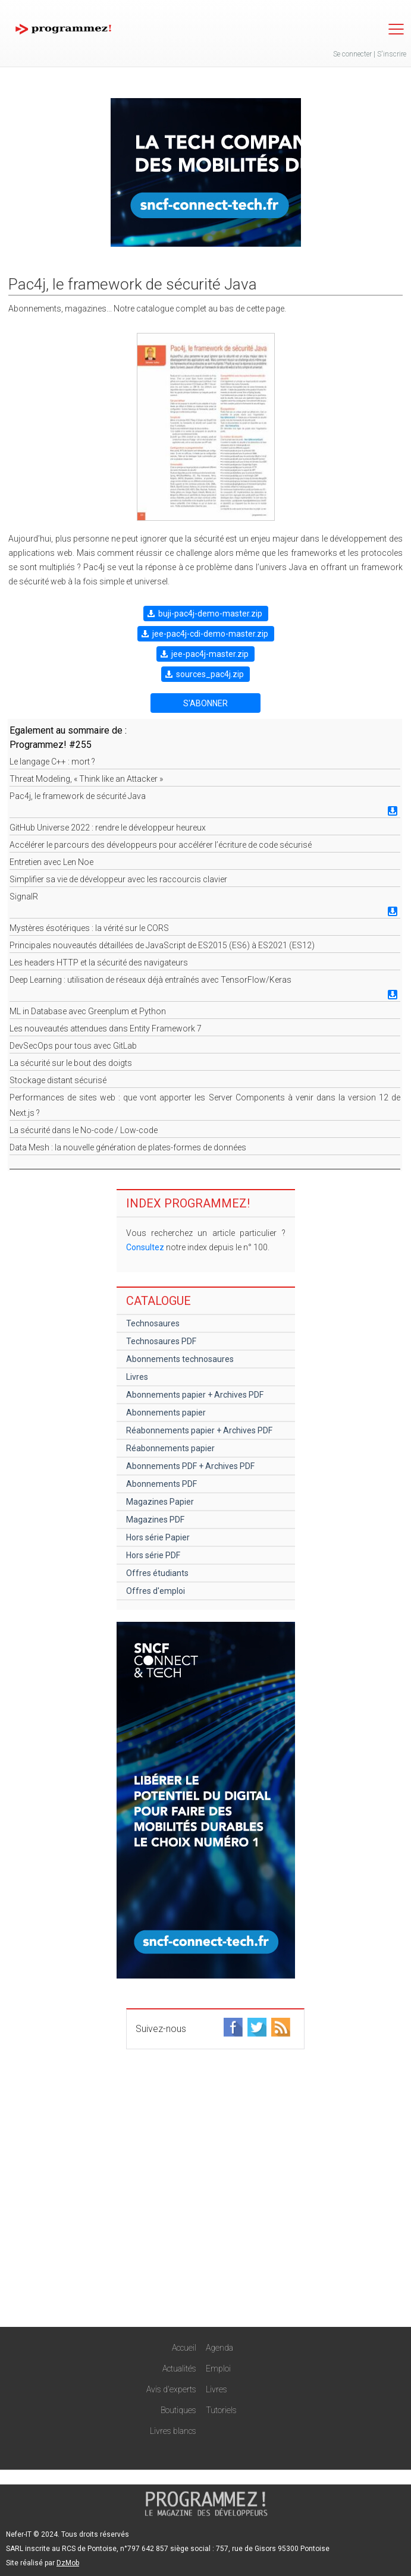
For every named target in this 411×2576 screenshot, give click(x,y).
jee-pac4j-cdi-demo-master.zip (210, 634)
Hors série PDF (153, 1555)
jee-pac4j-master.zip (210, 654)
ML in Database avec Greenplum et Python (88, 1011)
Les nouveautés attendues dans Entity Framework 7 (106, 1028)
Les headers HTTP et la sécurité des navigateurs (99, 962)
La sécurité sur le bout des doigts (71, 1063)
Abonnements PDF (161, 1484)
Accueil (184, 2347)
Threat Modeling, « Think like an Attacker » (86, 779)
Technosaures (153, 1323)
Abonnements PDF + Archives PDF (190, 1466)
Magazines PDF (155, 1519)
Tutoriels (221, 2410)
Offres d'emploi (155, 1591)
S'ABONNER (205, 703)
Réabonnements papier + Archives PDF (199, 1430)
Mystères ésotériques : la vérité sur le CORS (89, 928)
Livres (137, 1377)
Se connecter (352, 54)
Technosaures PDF (161, 1341)
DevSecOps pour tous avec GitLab (73, 1045)
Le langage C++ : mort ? (52, 761)
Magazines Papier (160, 1501)
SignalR (24, 896)
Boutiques (178, 2410)
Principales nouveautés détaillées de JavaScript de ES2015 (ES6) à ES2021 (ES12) (162, 945)
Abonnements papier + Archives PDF (194, 1394)
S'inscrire (391, 54)
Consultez (145, 1247)
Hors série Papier (158, 1537)
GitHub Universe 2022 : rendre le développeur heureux (108, 827)
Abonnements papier (166, 1412)
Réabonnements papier (170, 1448)
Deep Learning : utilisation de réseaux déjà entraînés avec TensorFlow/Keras (150, 980)
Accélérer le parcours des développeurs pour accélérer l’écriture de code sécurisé (161, 845)
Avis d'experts (171, 2389)
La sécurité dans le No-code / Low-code (84, 1130)
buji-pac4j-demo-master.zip (210, 613)
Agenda (219, 2347)
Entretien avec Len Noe (51, 862)
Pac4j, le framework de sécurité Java (78, 796)
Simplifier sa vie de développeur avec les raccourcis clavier (118, 879)
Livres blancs (173, 2431)
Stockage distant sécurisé (58, 1080)
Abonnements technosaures (180, 1359)
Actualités (179, 2368)
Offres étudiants (157, 1573)
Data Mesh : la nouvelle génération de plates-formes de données (128, 1147)
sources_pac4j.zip (210, 674)
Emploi (218, 2368)
